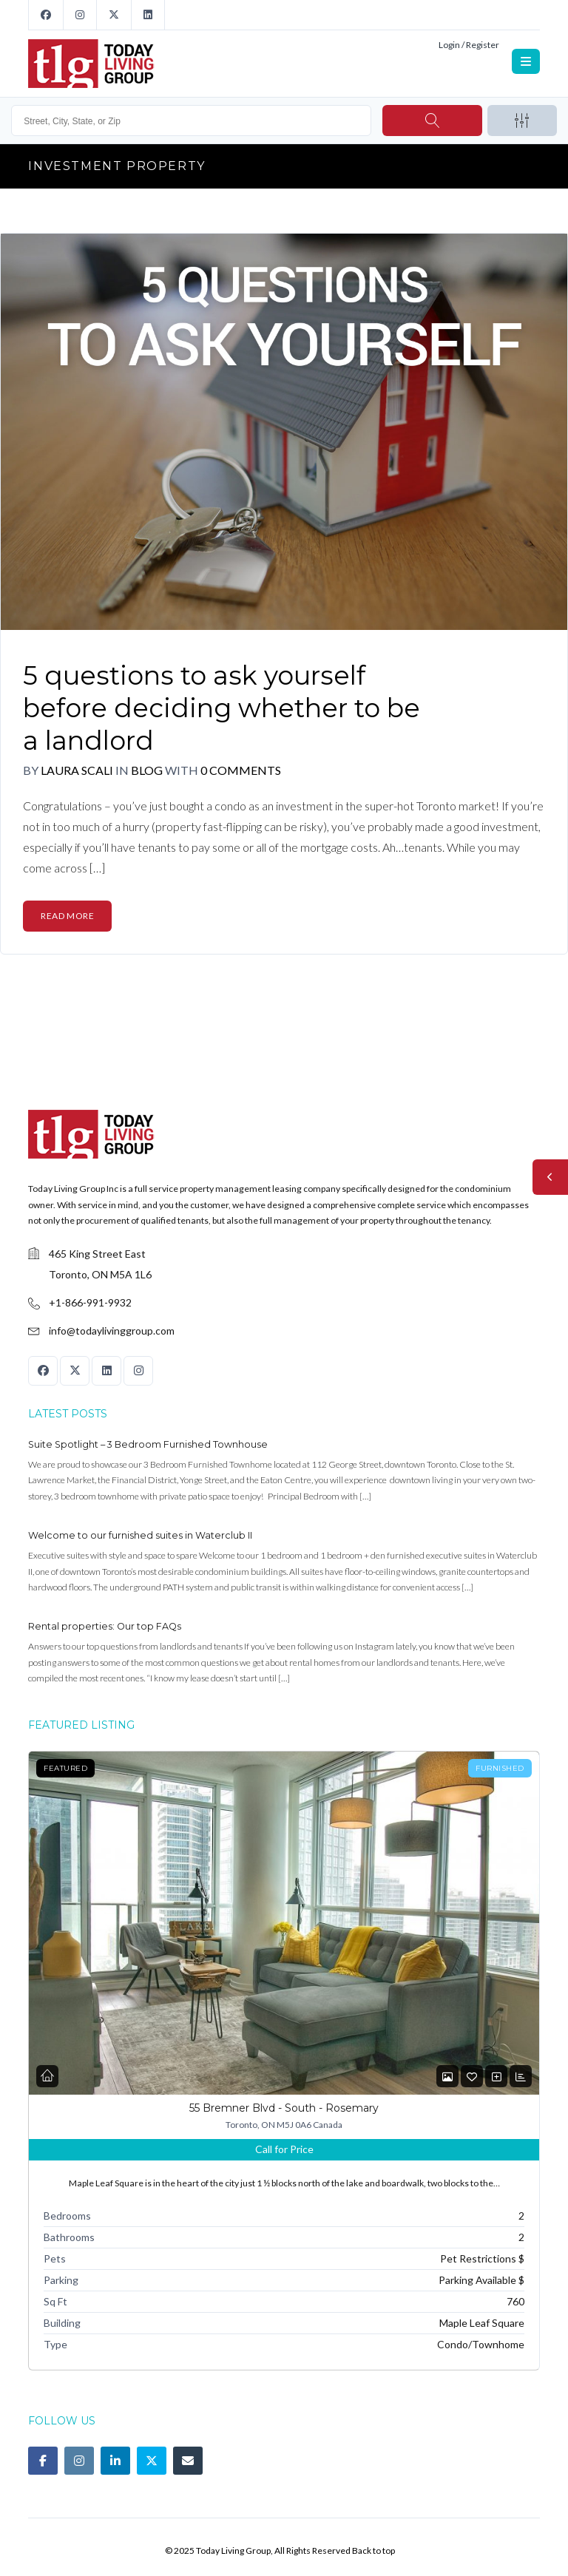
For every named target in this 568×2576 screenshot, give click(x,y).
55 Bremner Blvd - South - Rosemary (284, 2108)
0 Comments (240, 770)
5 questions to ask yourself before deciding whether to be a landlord (221, 708)
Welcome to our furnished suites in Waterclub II (140, 1535)
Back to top (373, 2550)
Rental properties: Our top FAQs (104, 1626)
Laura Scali (77, 770)
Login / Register (469, 44)
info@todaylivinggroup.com (112, 1330)
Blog (148, 770)
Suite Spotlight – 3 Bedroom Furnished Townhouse (148, 1444)
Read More (67, 915)
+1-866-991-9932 (90, 1302)
